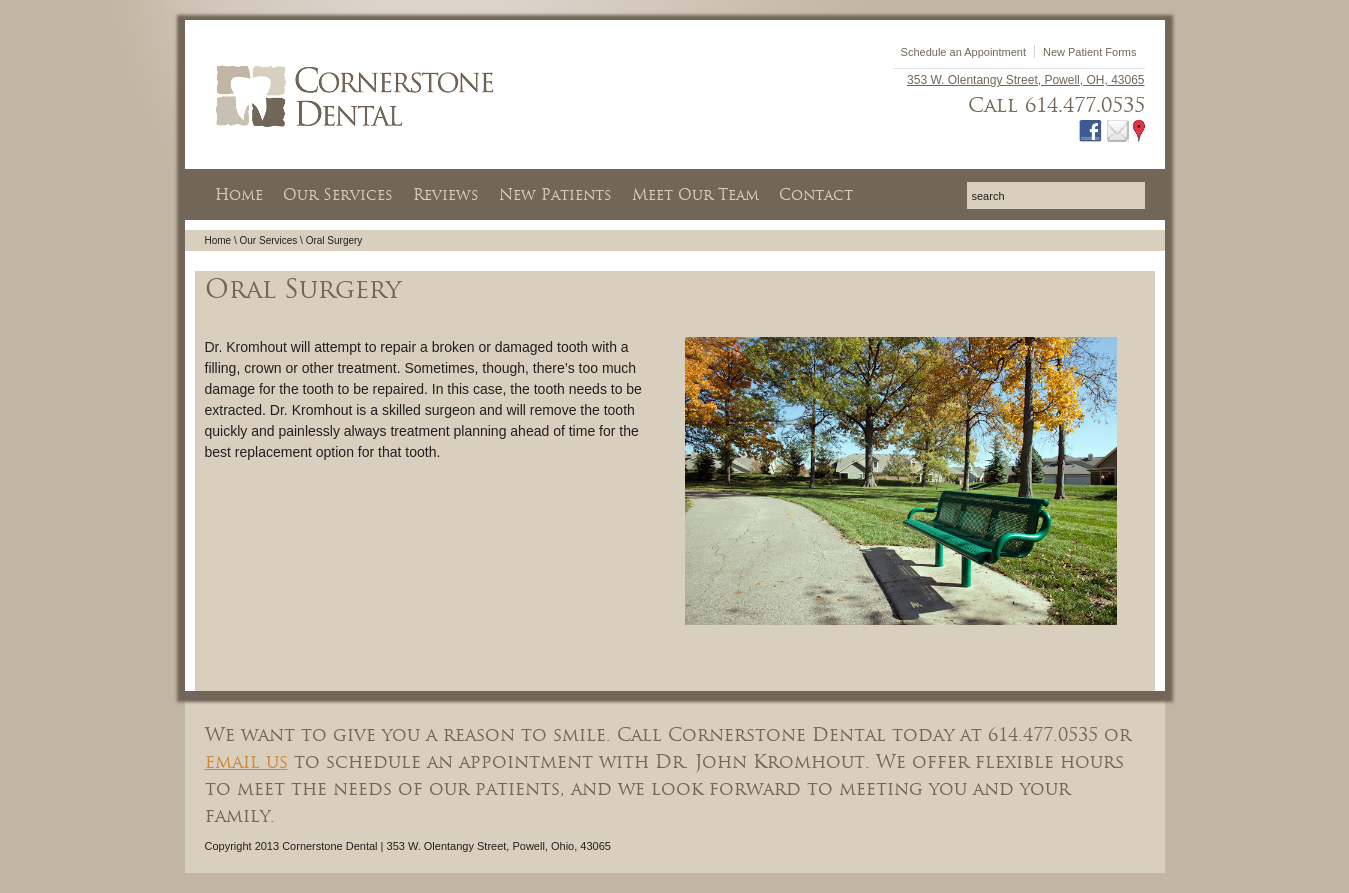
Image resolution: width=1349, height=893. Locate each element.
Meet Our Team (695, 194)
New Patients (555, 194)
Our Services (338, 194)
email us (246, 761)
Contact (816, 194)
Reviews (446, 194)
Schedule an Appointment (963, 52)
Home (239, 194)
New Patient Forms (1090, 52)
